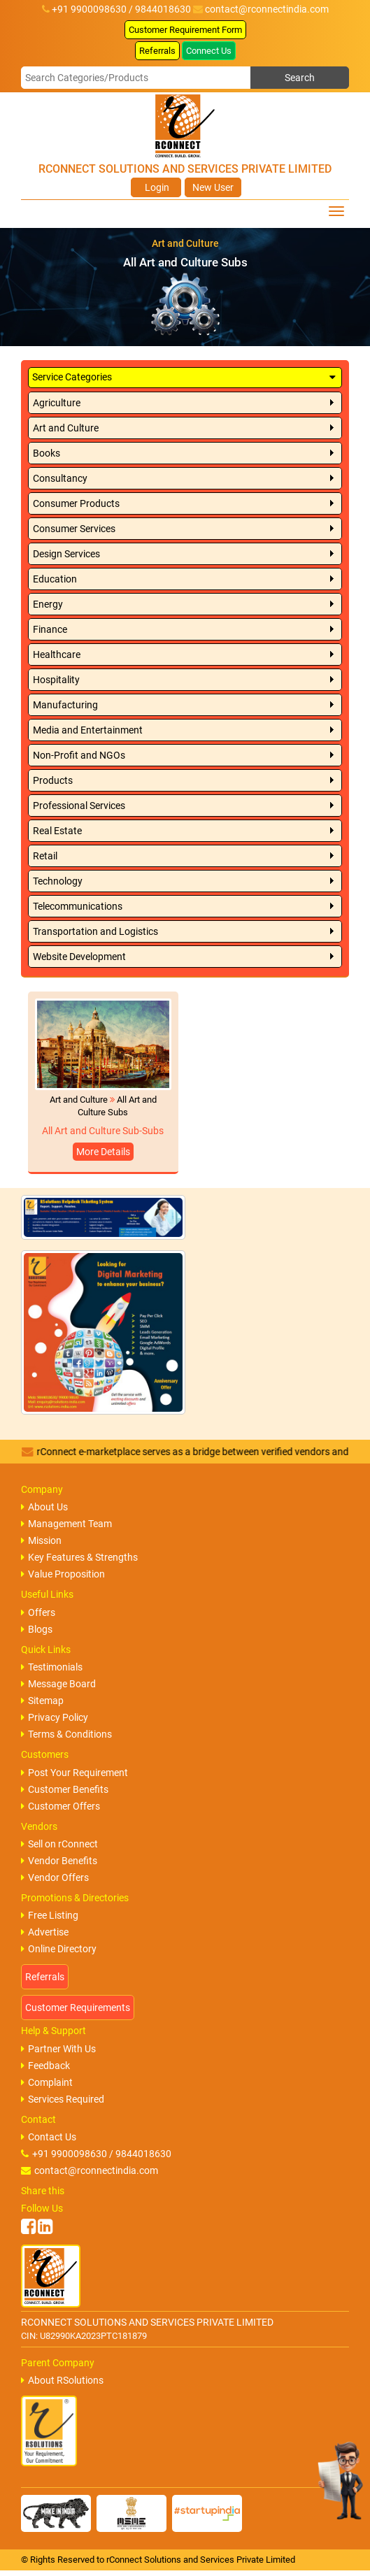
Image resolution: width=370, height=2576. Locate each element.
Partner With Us (58, 2048)
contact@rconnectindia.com (267, 9)
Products (53, 780)
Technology (58, 881)
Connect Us (209, 50)
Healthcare (56, 654)
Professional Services (79, 805)
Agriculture (56, 402)
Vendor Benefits (59, 1860)
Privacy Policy (54, 1717)
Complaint (47, 2082)
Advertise (45, 1932)
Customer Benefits (64, 1789)
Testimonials (52, 1667)
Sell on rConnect (59, 1843)
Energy (48, 604)
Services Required (62, 2099)
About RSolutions (62, 2380)
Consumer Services (74, 528)
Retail (45, 855)
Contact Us (48, 2136)
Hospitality (56, 679)
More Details (103, 1151)
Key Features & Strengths (79, 1557)
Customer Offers (60, 1806)
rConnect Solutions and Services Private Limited (200, 2559)
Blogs (36, 1629)
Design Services (66, 553)
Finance (50, 629)
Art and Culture (66, 428)
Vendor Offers (55, 1877)
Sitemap (42, 1700)
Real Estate (57, 830)
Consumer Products (76, 503)
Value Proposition (63, 1574)
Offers (38, 1612)
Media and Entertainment (88, 730)
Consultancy (60, 478)
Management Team (66, 1523)
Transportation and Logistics (95, 931)
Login (155, 187)
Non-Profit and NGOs (79, 755)
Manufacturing (65, 704)
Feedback (45, 2065)
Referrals (157, 50)
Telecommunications (77, 906)
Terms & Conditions (66, 1734)
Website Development (79, 956)
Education (55, 579)
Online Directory (59, 1948)
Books (46, 453)
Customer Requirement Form (185, 29)
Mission (41, 1540)
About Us (44, 1506)
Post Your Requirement (74, 1772)
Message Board (58, 1683)
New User (213, 187)
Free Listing (49, 1915)
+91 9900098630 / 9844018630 (96, 2153)
